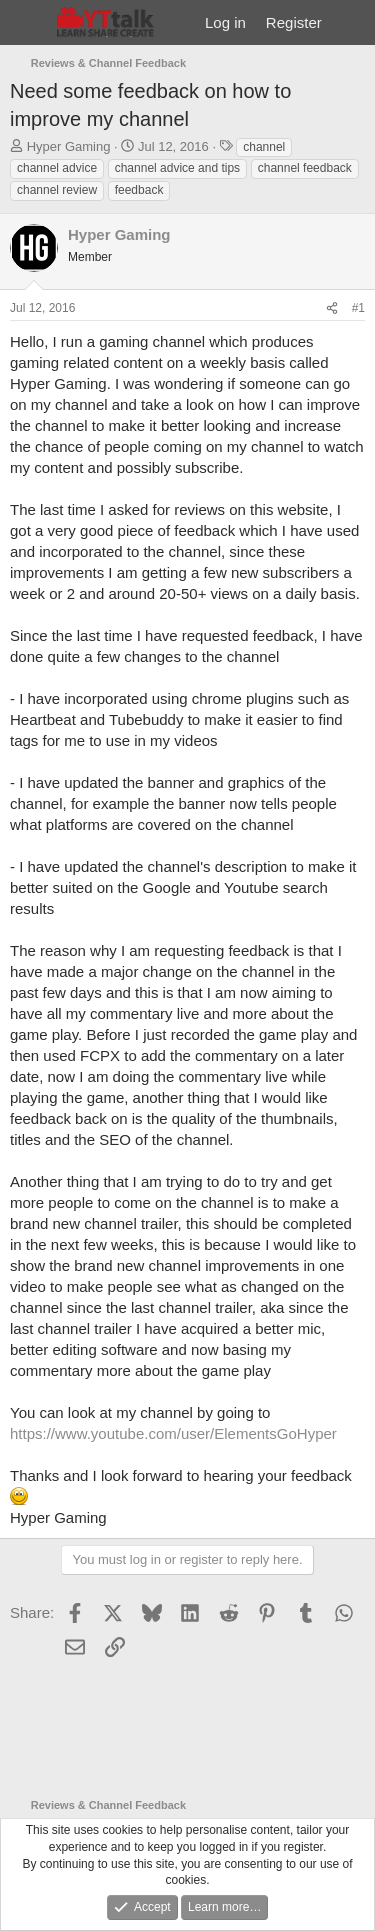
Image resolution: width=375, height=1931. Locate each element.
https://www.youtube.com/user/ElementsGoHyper (173, 1433)
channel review (57, 190)
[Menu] (27, 23)
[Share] (332, 308)
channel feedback (305, 168)
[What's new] (351, 22)
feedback (139, 190)
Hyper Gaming (69, 146)
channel (264, 147)
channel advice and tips (177, 168)
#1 (358, 308)
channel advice (57, 168)
